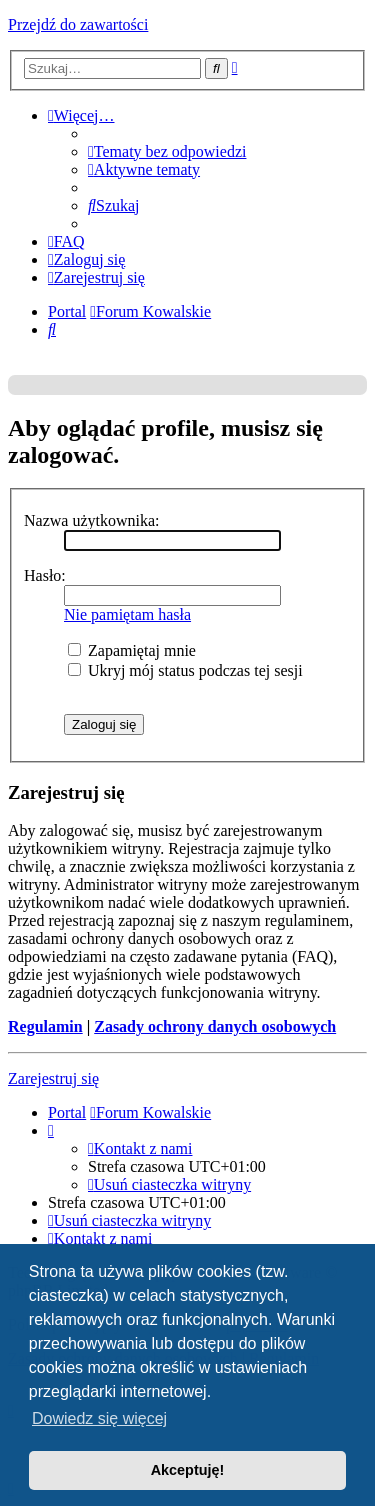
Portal (67, 311)
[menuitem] (167, 151)
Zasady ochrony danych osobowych (215, 1026)
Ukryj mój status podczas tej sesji (185, 670)
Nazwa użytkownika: (92, 520)
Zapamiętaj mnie (132, 650)
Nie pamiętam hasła (127, 614)
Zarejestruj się (53, 1078)
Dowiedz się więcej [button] (99, 1418)
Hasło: (45, 575)
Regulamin (45, 1026)
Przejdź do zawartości (78, 24)
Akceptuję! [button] (188, 1470)
